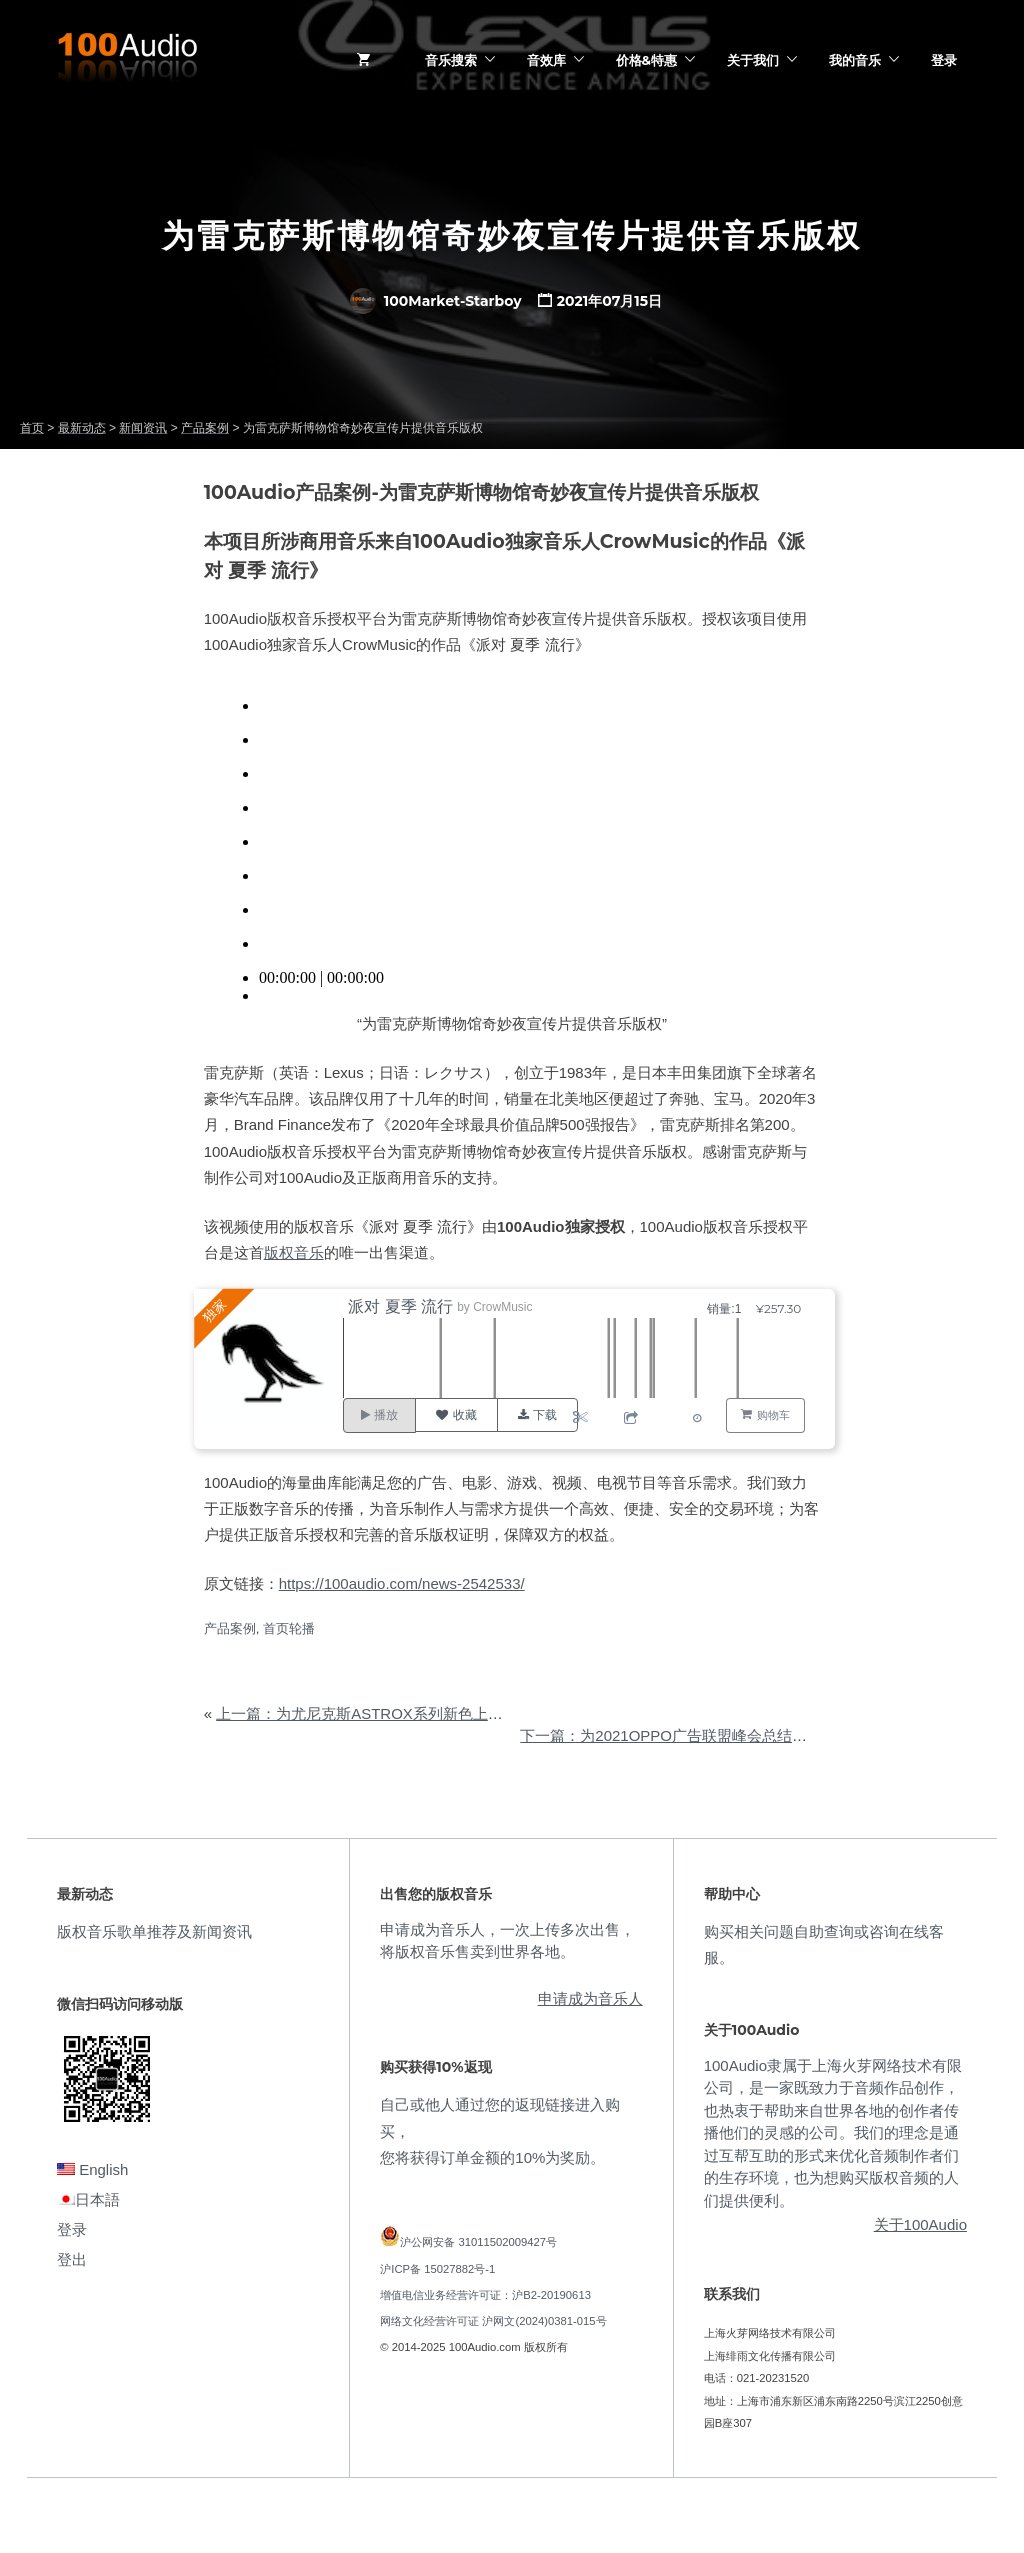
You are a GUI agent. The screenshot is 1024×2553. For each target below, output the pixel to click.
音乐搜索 (451, 60)
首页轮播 (289, 1628)
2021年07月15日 (609, 301)
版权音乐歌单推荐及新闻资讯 (154, 1931)
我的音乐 (855, 60)
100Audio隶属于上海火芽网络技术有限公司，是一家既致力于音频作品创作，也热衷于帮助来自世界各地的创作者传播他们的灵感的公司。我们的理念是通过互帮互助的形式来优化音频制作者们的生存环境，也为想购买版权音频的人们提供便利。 (833, 2133)
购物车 (773, 1415)
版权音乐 (294, 1252)
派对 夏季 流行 (403, 1306)
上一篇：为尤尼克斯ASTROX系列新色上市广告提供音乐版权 (419, 1713)
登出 (72, 2259)
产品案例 (230, 1628)
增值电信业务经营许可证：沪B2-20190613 (485, 2295)
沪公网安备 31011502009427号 (478, 2242)
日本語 (88, 2199)
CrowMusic (505, 1307)
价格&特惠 (646, 60)
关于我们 (753, 60)
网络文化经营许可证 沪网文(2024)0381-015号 (493, 2321)
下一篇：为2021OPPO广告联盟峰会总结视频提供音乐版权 (716, 1735)
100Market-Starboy (436, 301)
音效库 (546, 60)
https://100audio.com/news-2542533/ (402, 1583)
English (92, 2169)
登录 (944, 60)
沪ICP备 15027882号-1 (437, 2269)
